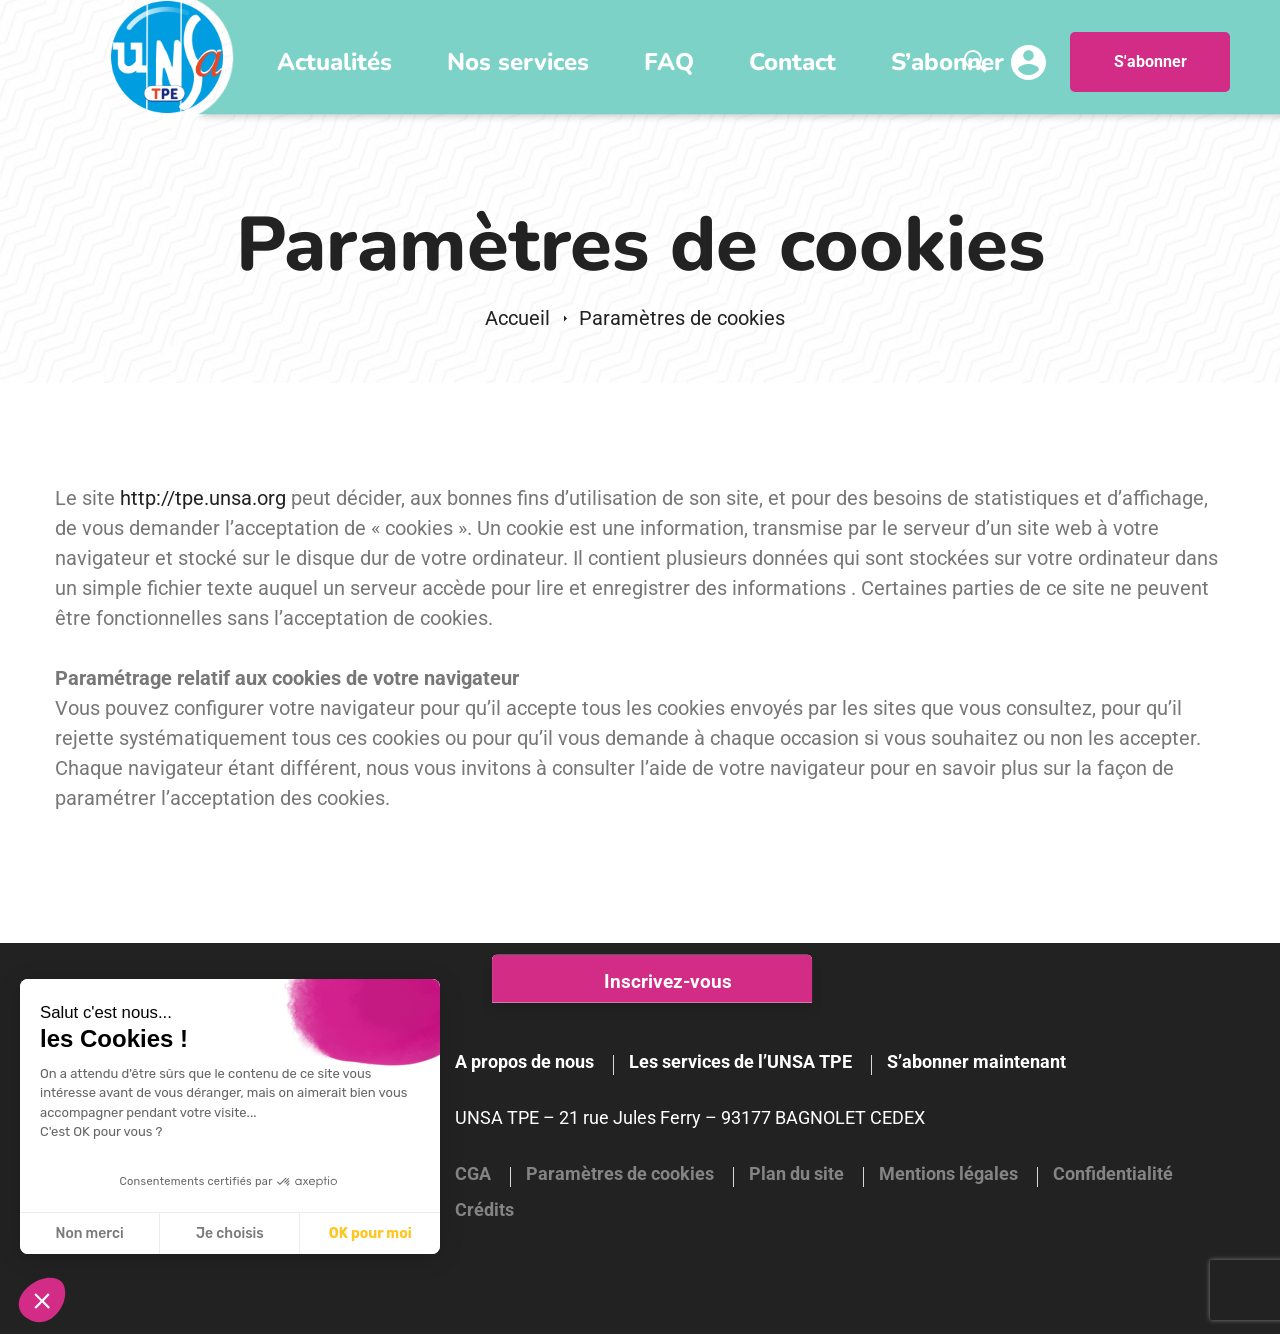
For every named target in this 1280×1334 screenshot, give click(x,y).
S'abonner (1150, 61)
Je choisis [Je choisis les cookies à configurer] (230, 1233)
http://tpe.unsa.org (203, 498)
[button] (42, 1300)
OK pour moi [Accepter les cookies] (370, 1233)
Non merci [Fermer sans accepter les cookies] (89, 1233)
